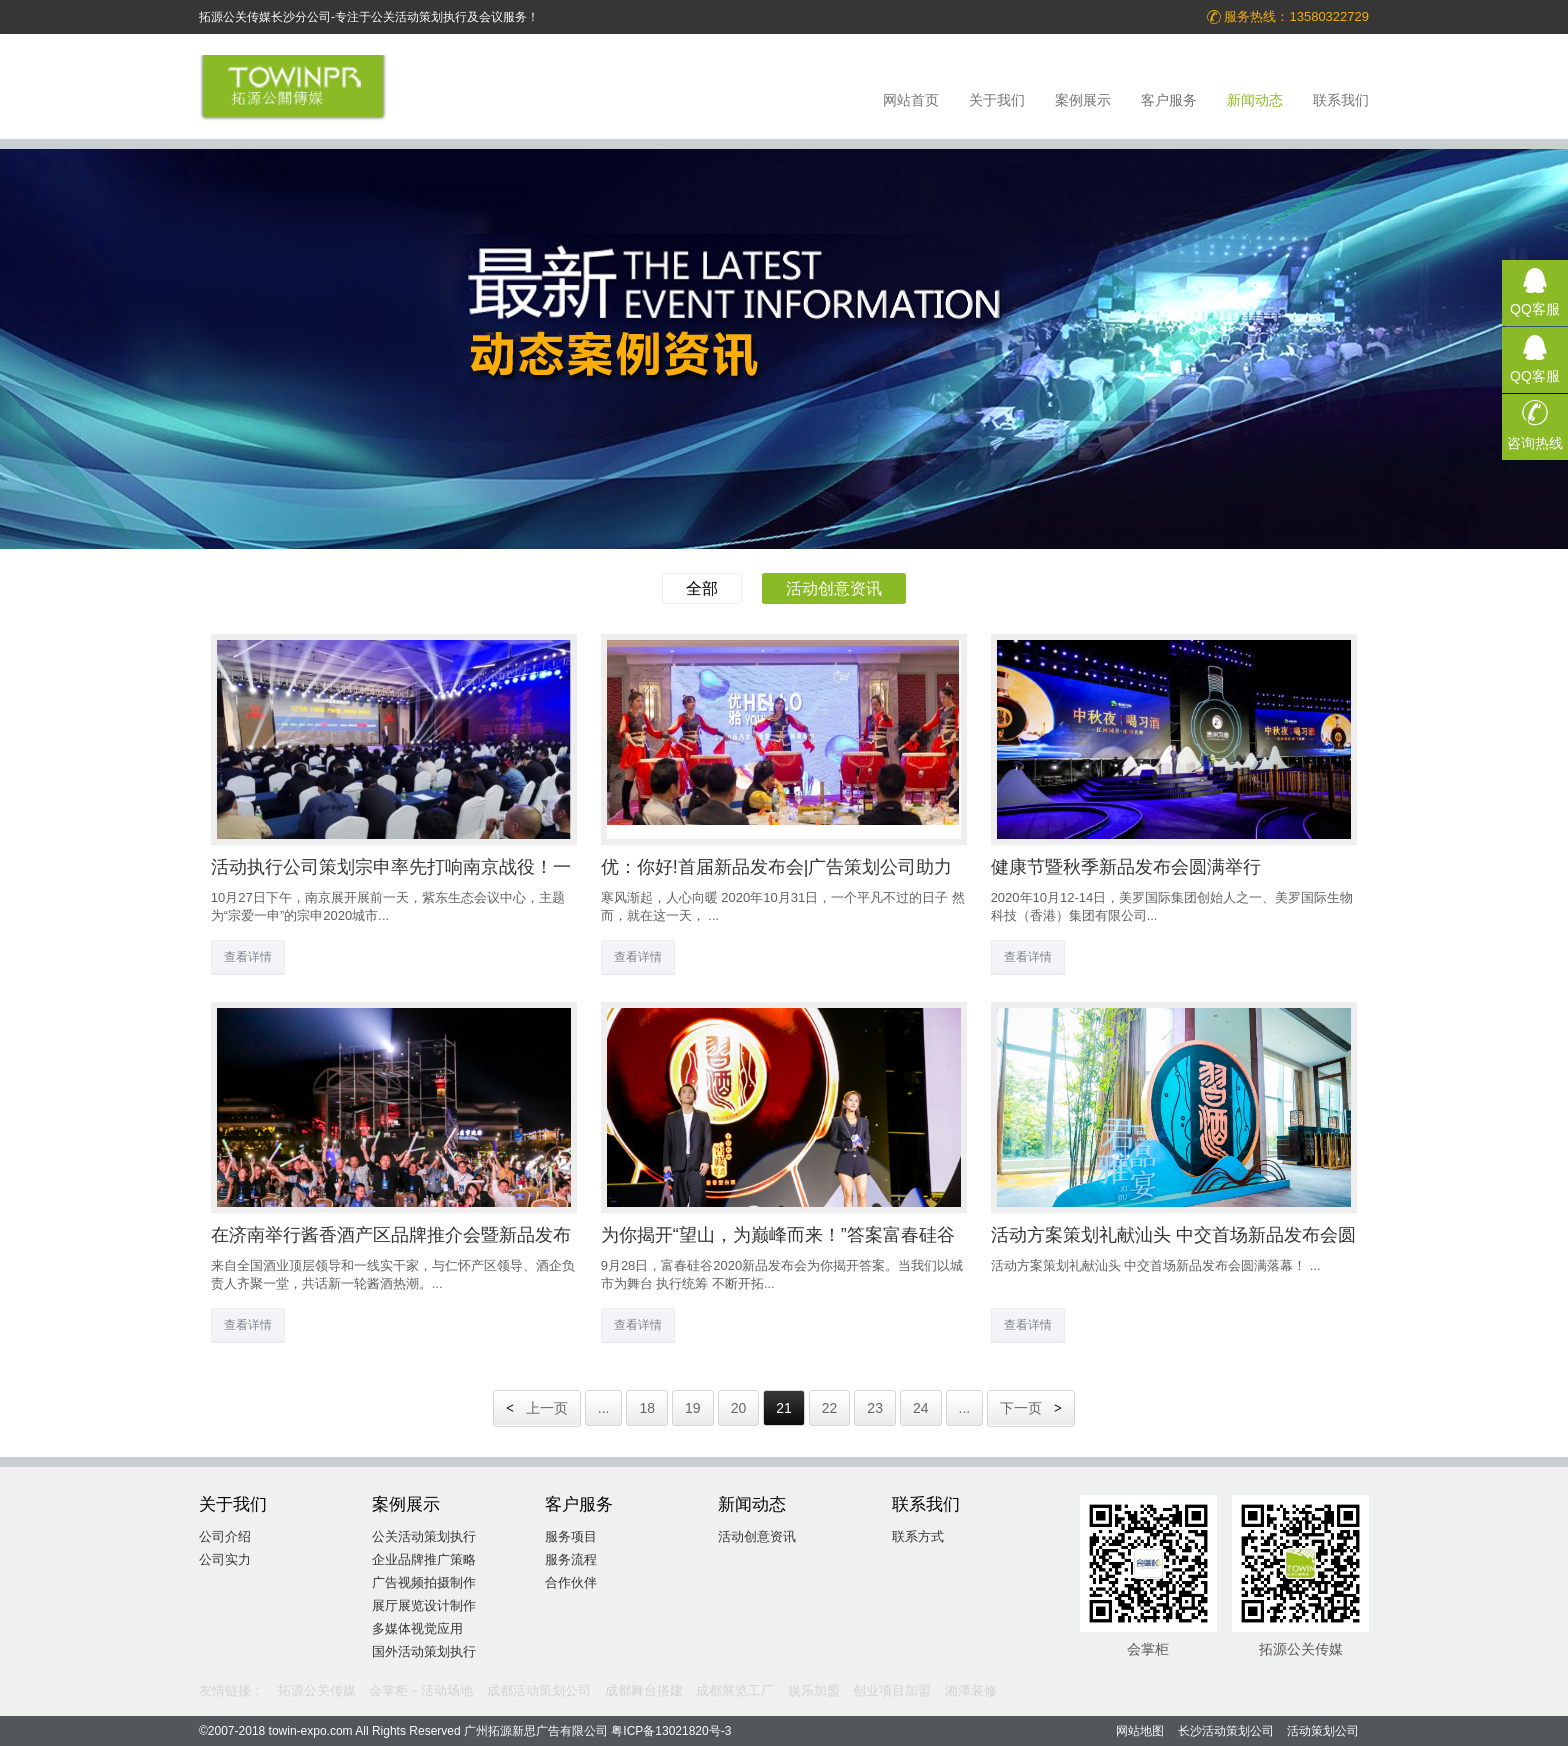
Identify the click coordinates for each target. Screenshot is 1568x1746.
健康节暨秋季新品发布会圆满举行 (1126, 867)
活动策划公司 (1323, 1731)
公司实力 (225, 1559)
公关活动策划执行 (424, 1536)
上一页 (537, 1408)
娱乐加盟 (814, 1690)
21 (784, 1408)
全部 (702, 588)
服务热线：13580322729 (1287, 17)
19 (693, 1408)
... (604, 1408)
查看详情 (248, 957)
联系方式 (918, 1536)
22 (830, 1408)
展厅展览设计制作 (424, 1605)
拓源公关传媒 (317, 1690)
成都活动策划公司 (539, 1690)
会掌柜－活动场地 (421, 1690)
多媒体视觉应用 (417, 1628)
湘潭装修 (971, 1690)
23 (875, 1408)
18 (647, 1408)
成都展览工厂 (735, 1690)
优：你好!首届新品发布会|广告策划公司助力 (777, 867)
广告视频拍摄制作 (424, 1582)
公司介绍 (225, 1536)
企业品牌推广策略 (424, 1559)
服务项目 (571, 1536)
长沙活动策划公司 (1226, 1731)
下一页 (1031, 1408)
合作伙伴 (571, 1582)
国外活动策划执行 (424, 1651)
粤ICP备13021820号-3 (671, 1731)
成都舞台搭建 (644, 1690)
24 (921, 1408)
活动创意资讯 (834, 588)
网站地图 (1140, 1731)
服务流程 (571, 1559)
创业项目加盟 (892, 1690)
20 (739, 1408)
